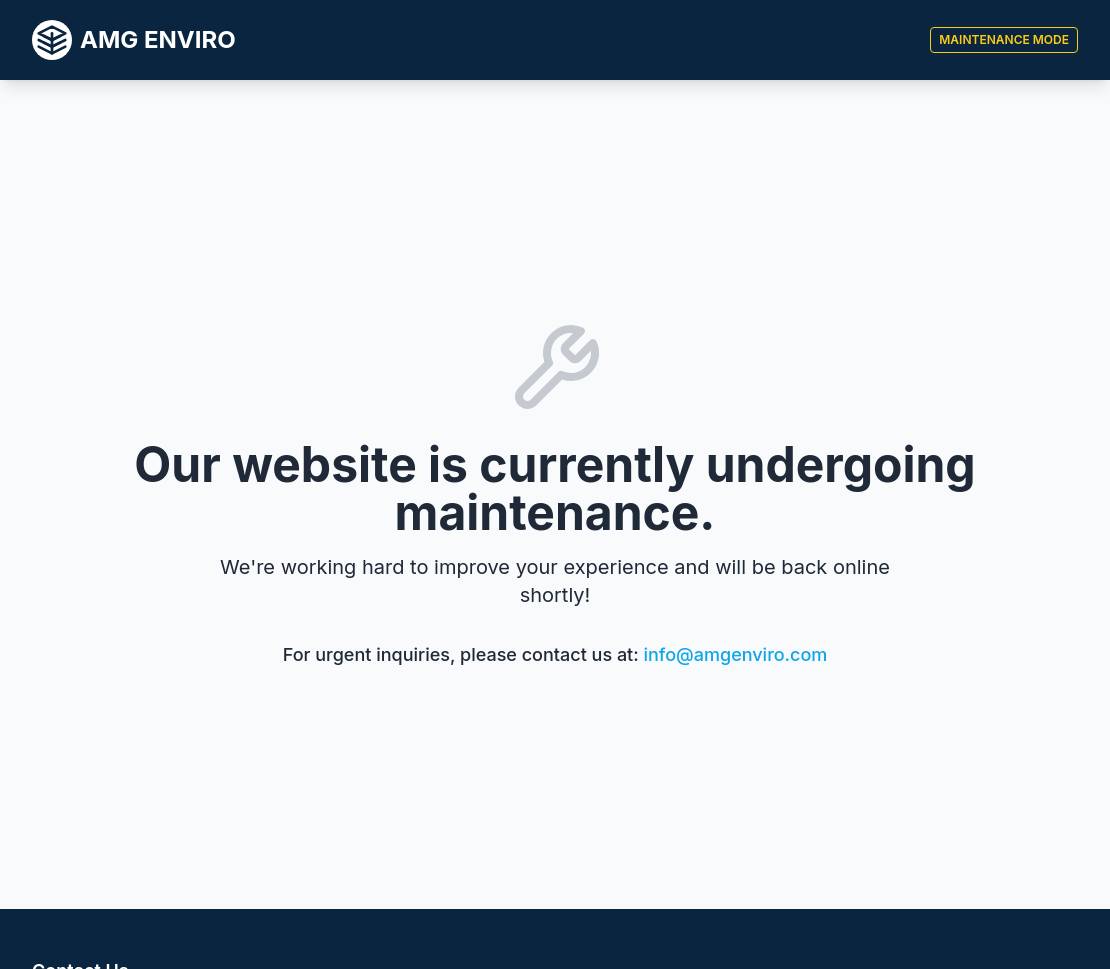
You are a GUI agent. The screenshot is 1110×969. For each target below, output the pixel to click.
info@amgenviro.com (736, 654)
